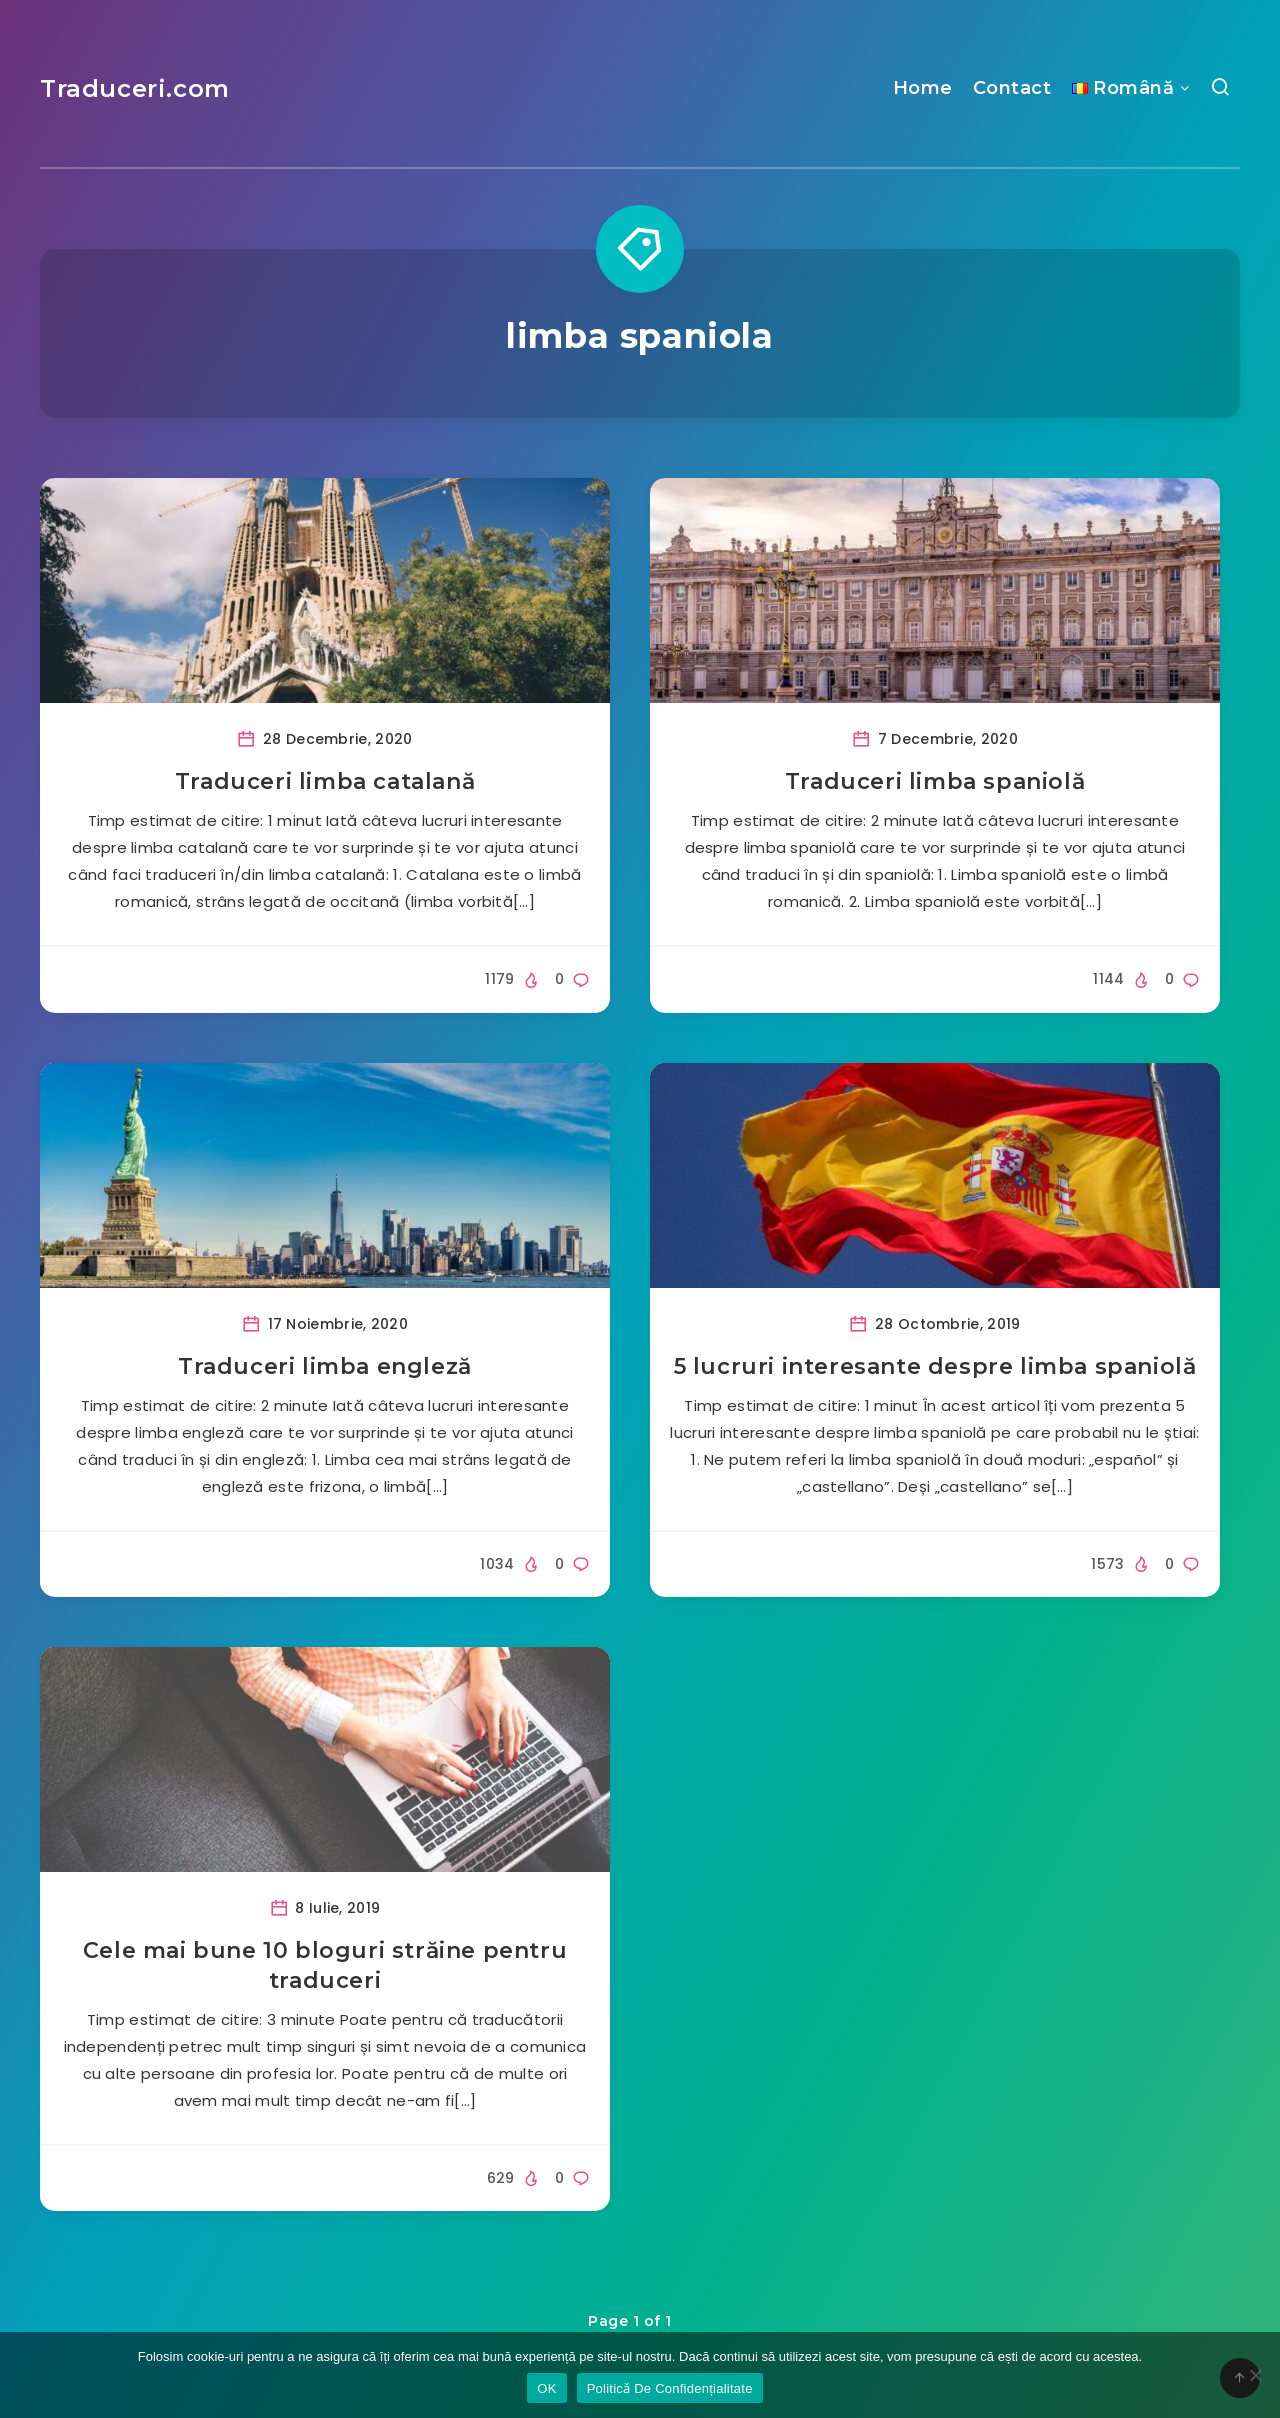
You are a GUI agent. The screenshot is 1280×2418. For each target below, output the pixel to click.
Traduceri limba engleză (325, 1366)
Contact (1012, 88)
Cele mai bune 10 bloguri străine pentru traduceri (325, 1965)
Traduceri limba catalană (325, 781)
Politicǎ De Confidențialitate (670, 2388)
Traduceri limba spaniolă (935, 781)
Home (923, 88)
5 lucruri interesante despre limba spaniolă (935, 1366)
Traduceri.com (135, 88)
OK (546, 2388)
